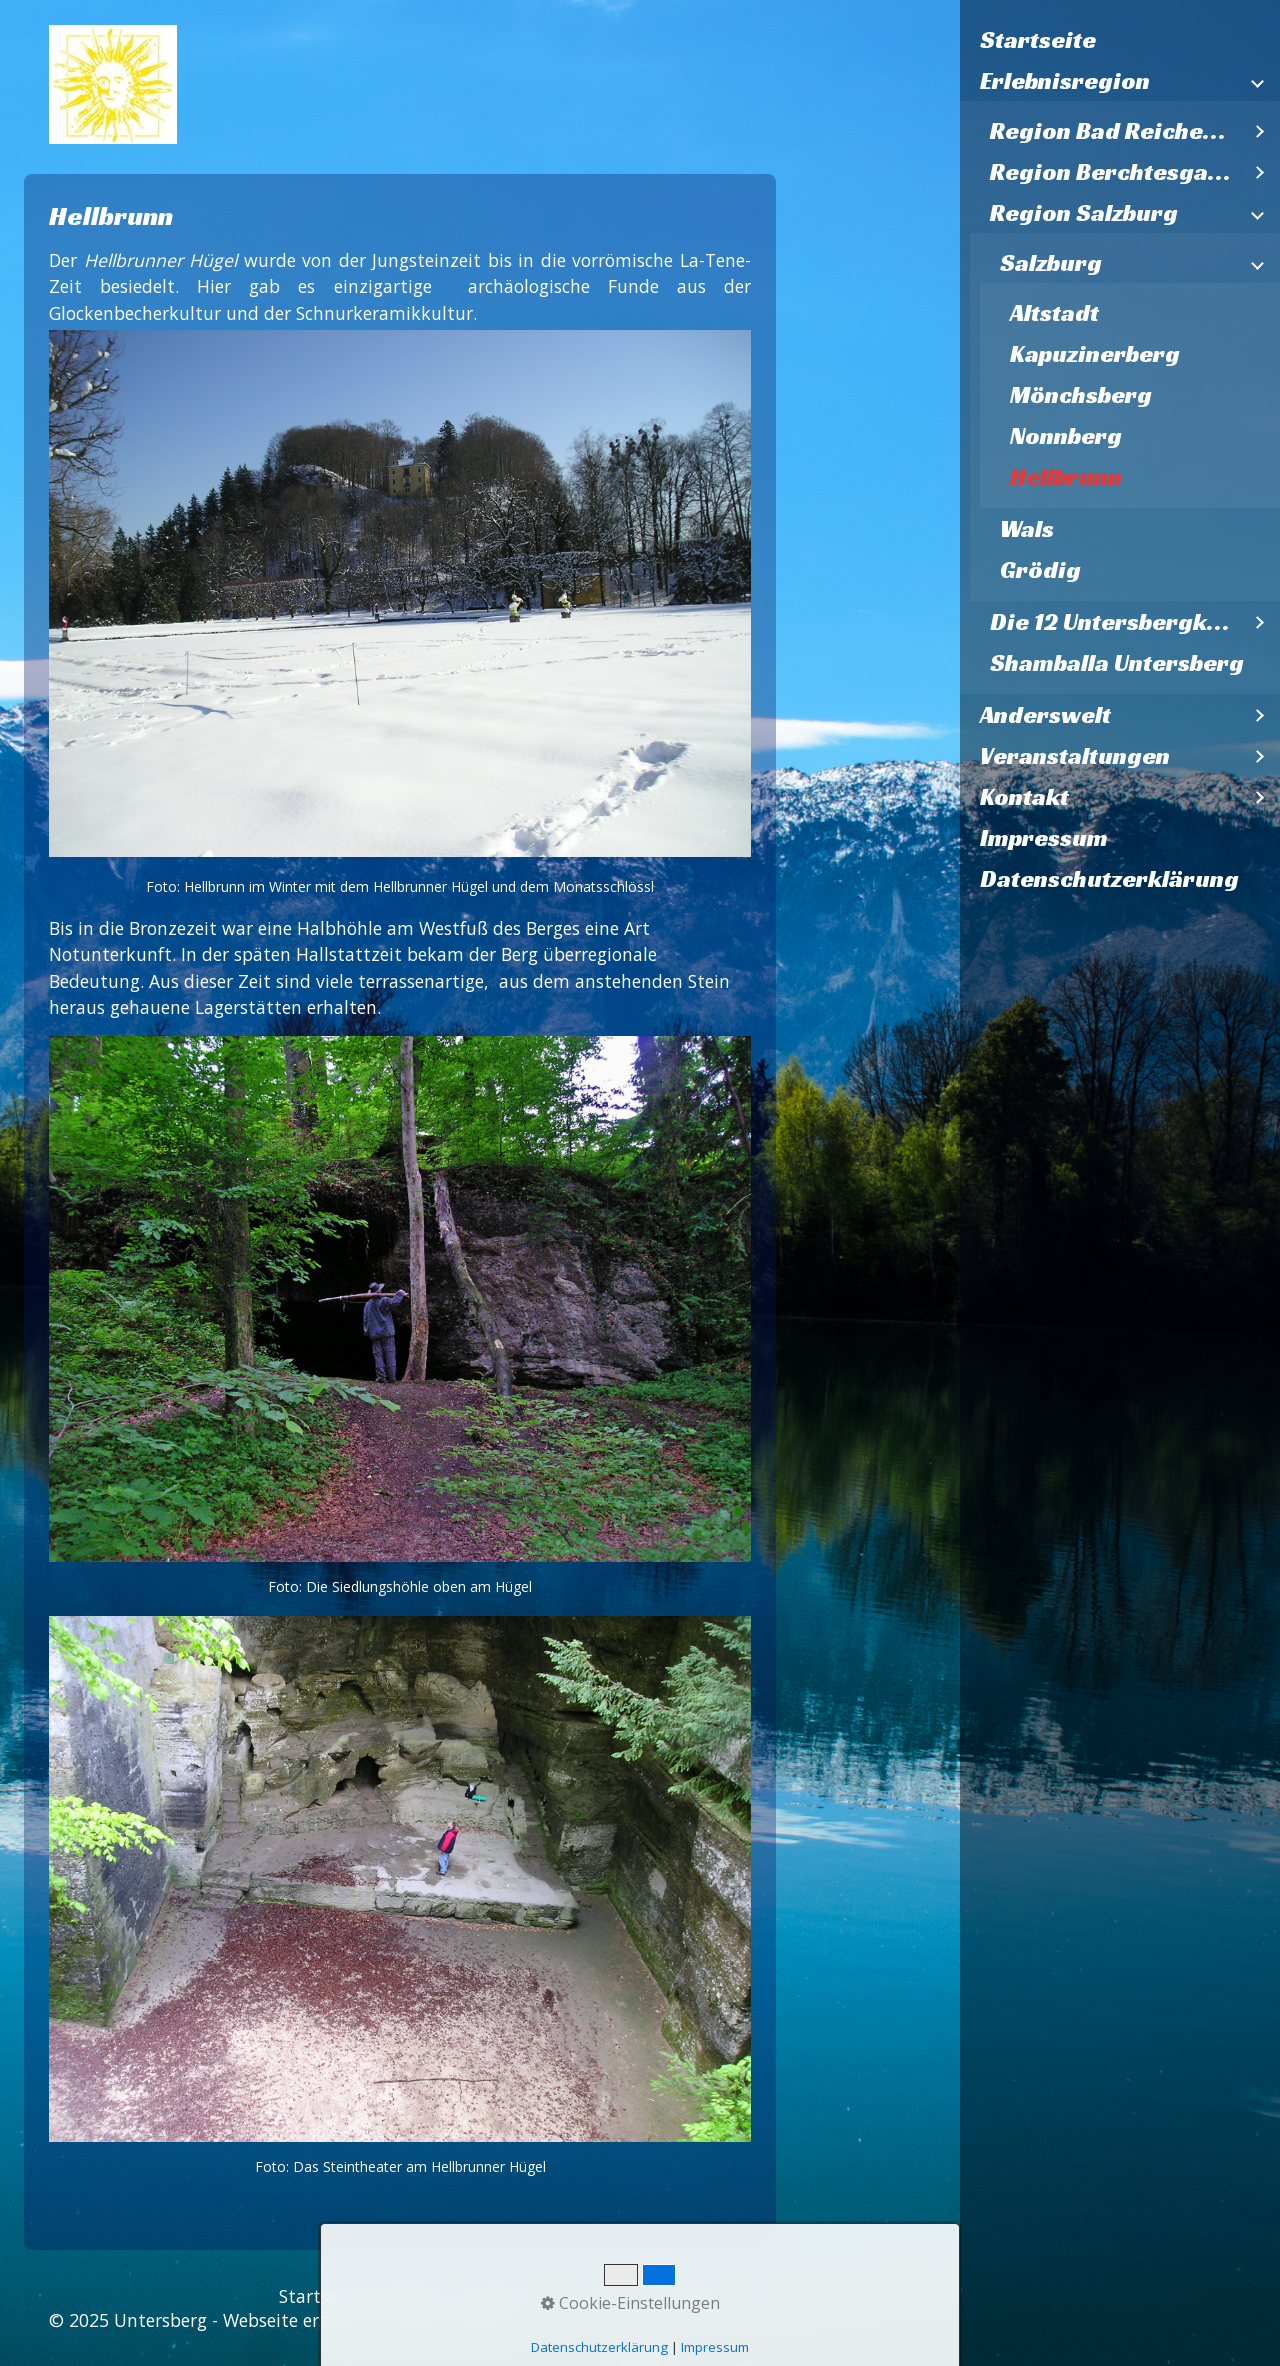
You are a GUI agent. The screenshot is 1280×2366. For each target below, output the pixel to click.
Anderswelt (1045, 715)
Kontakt (1024, 797)
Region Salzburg (1084, 213)
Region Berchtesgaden (1115, 172)
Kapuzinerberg (1095, 354)
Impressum (1044, 838)
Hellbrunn (1066, 477)
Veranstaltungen (1075, 756)
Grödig (1040, 570)
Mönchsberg (1081, 395)
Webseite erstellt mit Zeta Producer (370, 2320)
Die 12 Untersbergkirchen (1115, 622)
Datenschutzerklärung (1109, 879)
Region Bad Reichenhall (1115, 131)
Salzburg (1051, 263)
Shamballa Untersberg (1117, 663)
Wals (1027, 529)
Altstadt (1054, 313)
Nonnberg (1066, 436)
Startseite (1038, 40)
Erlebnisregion (1065, 81)
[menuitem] (1120, 40)
